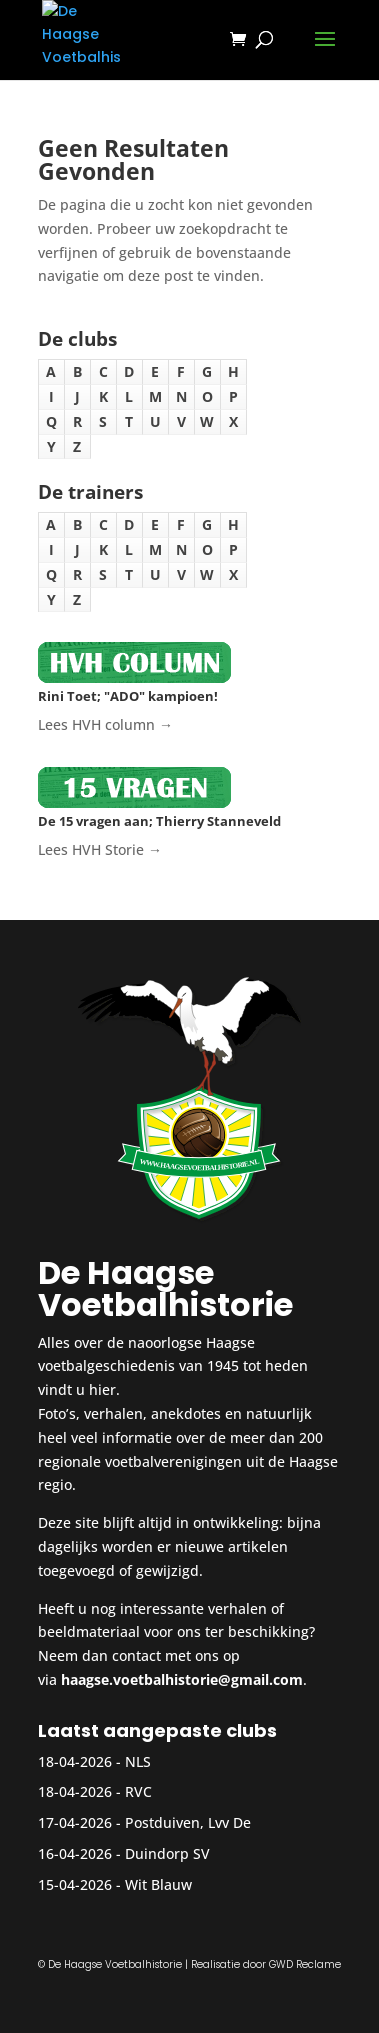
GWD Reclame (305, 1964)
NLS (138, 1761)
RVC (138, 1791)
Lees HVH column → (105, 724)
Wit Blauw (158, 1884)
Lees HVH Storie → (100, 849)
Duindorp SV (167, 1853)
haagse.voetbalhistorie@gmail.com (182, 1679)
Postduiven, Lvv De (188, 1822)
